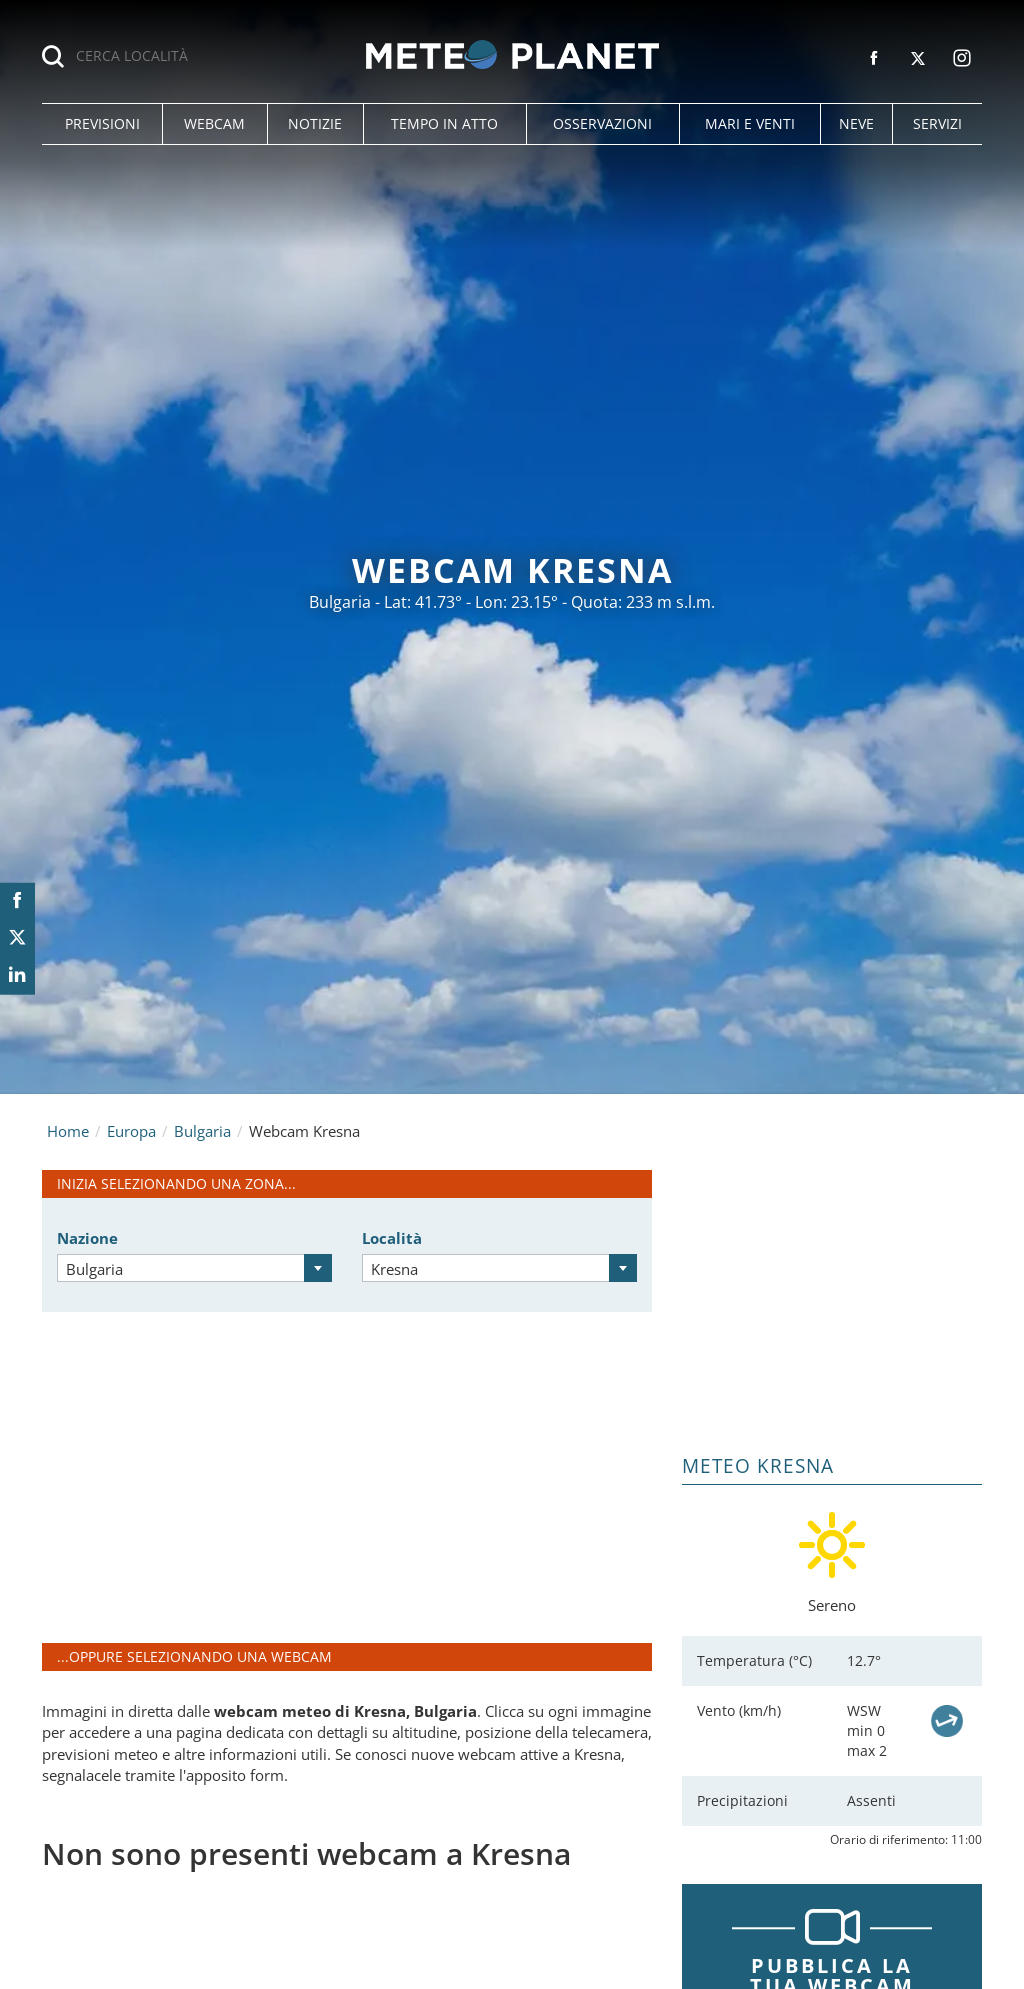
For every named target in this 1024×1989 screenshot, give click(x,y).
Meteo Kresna (758, 1466)
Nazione (87, 1238)
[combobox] (194, 1268)
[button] (102, 124)
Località (392, 1238)
